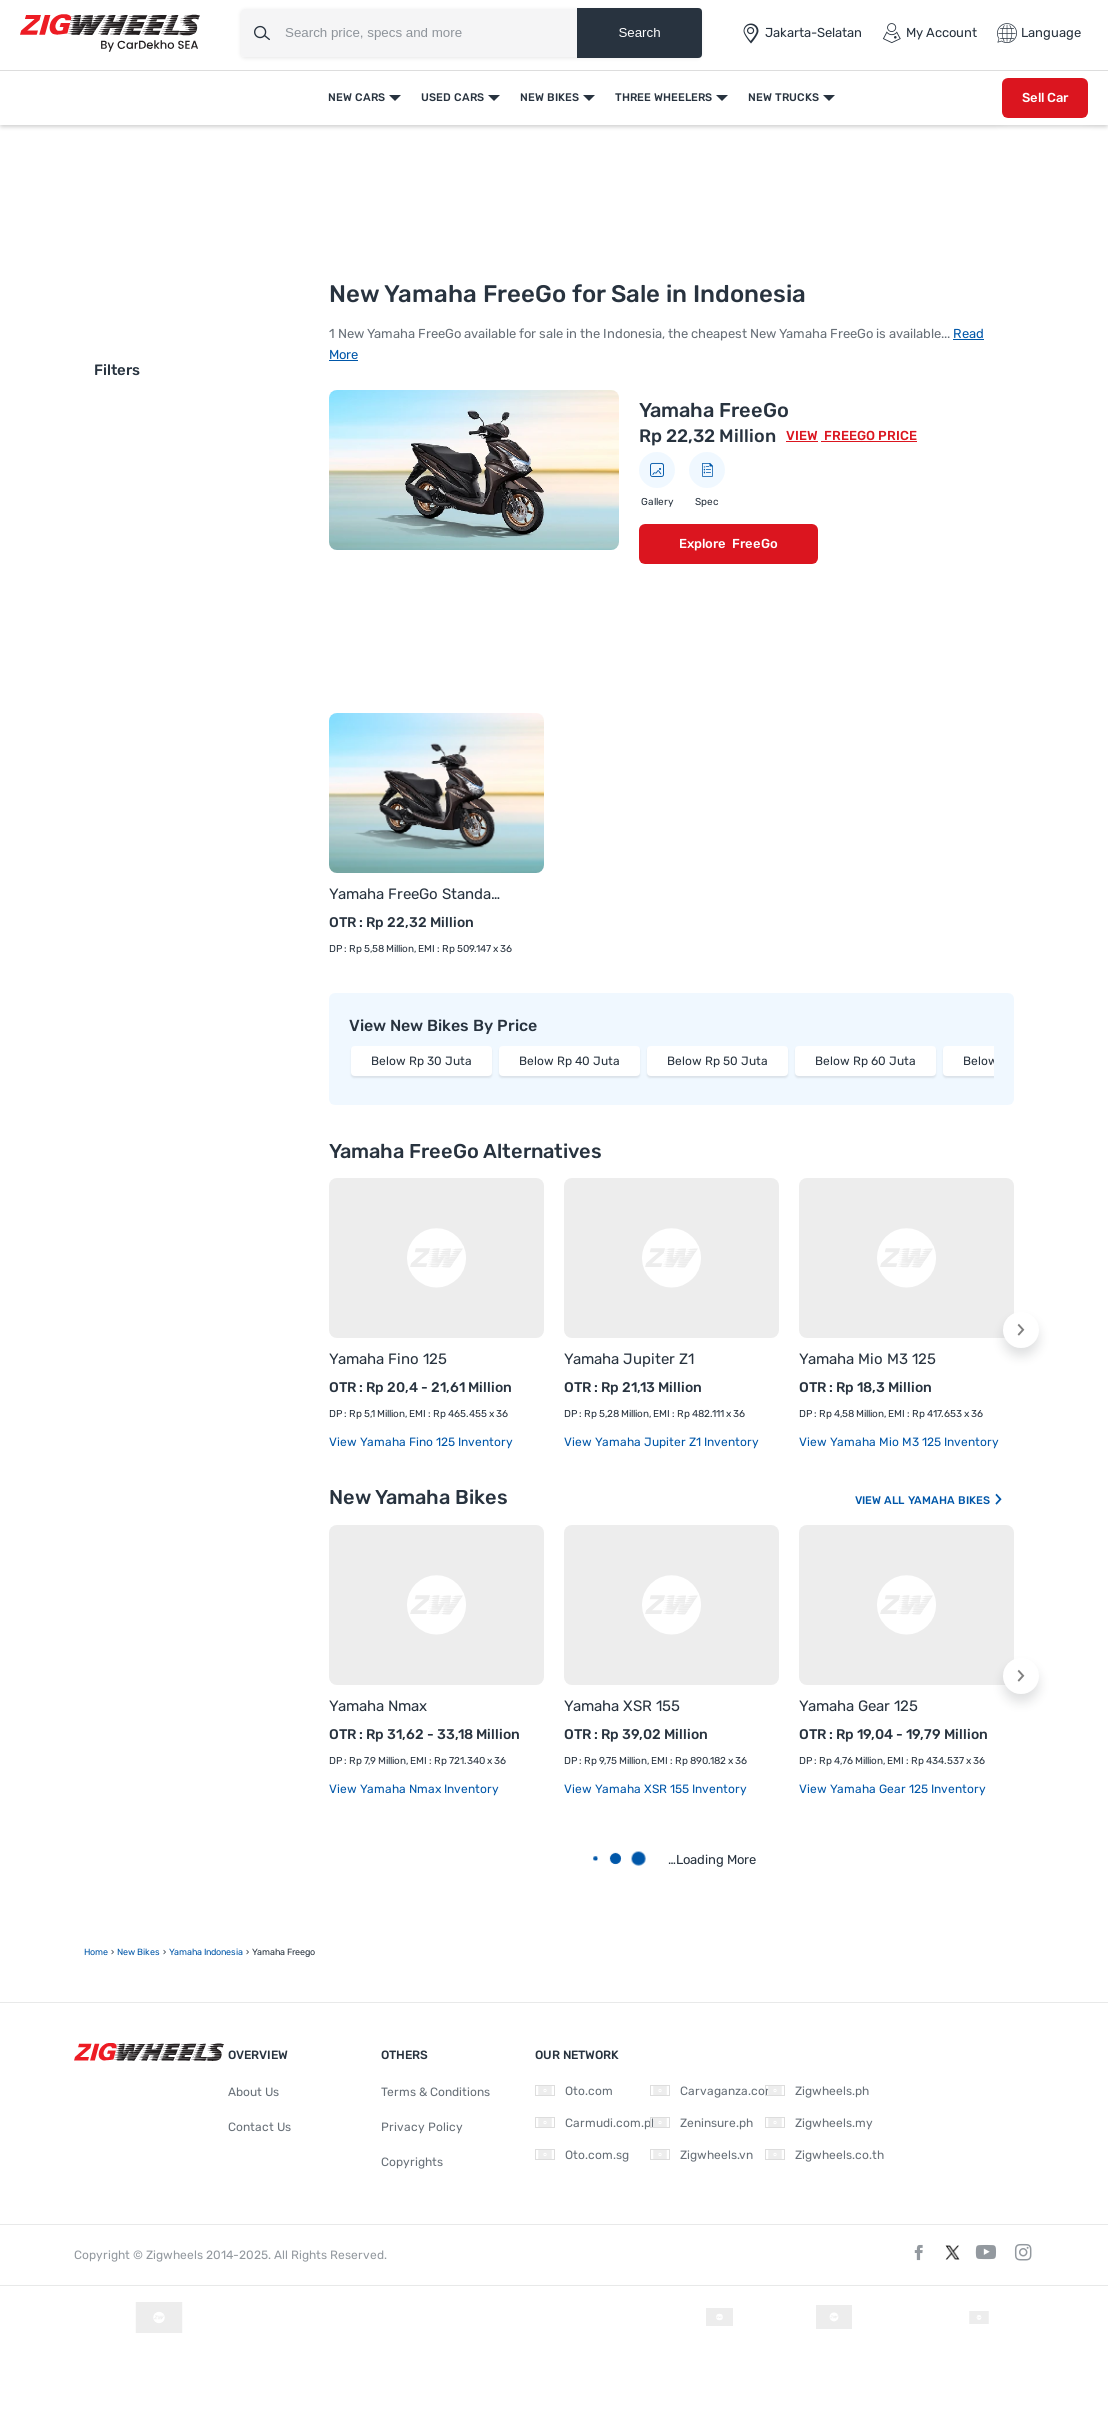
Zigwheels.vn (701, 2155)
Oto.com (574, 2091)
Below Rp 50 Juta (717, 1061)
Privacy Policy (422, 2127)
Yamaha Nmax (378, 1706)
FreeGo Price (869, 435)
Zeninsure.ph (701, 2123)
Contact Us (259, 2127)
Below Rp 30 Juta (421, 1061)
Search (639, 32)
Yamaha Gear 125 (858, 1706)
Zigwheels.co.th (824, 2155)
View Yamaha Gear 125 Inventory (892, 1789)
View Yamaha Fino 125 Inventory (421, 1442)
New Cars (356, 97)
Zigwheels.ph (817, 2091)
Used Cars (452, 97)
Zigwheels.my (819, 2123)
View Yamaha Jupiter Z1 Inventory (661, 1442)
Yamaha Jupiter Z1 (629, 1359)
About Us (253, 2092)
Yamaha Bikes (956, 1500)
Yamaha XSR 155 (622, 1706)
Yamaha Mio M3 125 (867, 1359)
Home (96, 1952)
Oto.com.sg (582, 2155)
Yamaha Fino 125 (388, 1359)
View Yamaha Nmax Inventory (414, 1789)
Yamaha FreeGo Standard (416, 894)
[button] (1021, 1330)
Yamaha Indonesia (206, 1952)
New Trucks (783, 97)
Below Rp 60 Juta (865, 1061)
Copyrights (412, 2162)
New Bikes (549, 97)
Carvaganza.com (713, 2091)
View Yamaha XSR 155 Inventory (655, 1789)
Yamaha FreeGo (714, 410)
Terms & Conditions (435, 2092)
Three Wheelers (663, 97)
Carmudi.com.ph (596, 2123)
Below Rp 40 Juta (569, 1061)
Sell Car (1045, 97)
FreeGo (755, 543)
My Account (929, 33)
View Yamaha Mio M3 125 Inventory (899, 1442)
